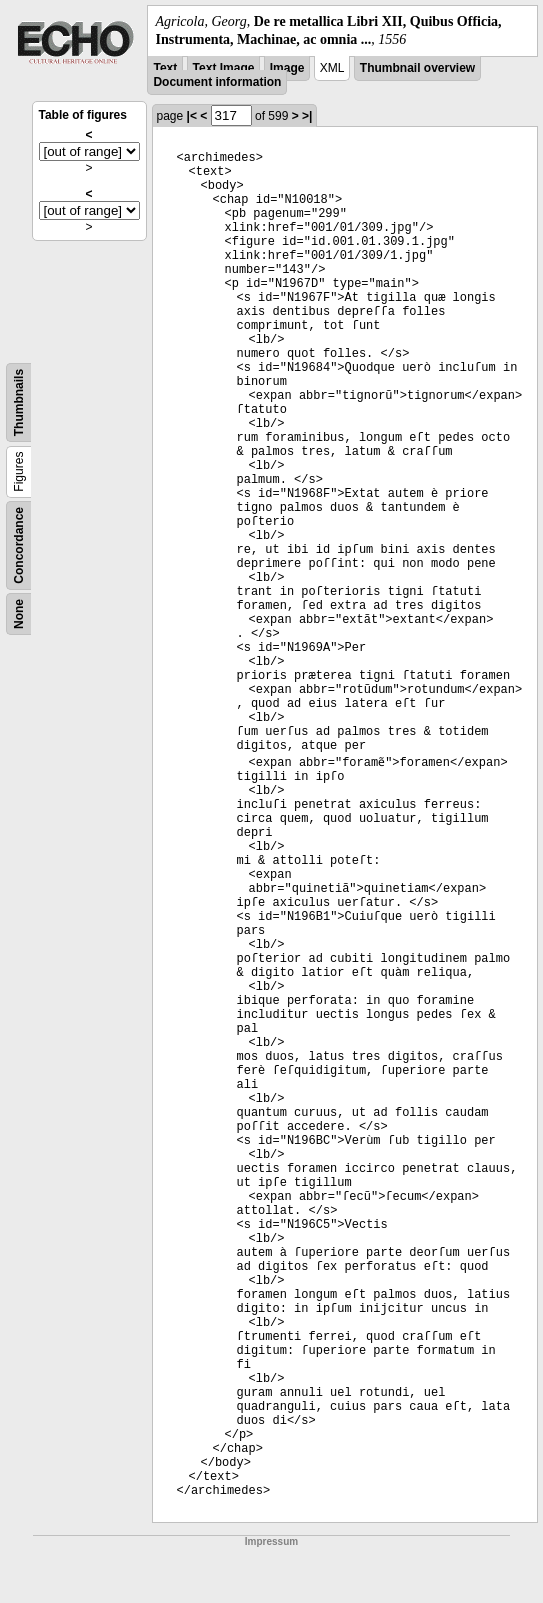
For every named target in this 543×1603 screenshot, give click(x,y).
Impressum (271, 1541)
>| (307, 116)
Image (287, 68)
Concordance (19, 545)
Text (165, 68)
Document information (217, 82)
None (19, 614)
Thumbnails (19, 402)
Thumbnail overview (417, 68)
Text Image (224, 68)
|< (192, 116)
